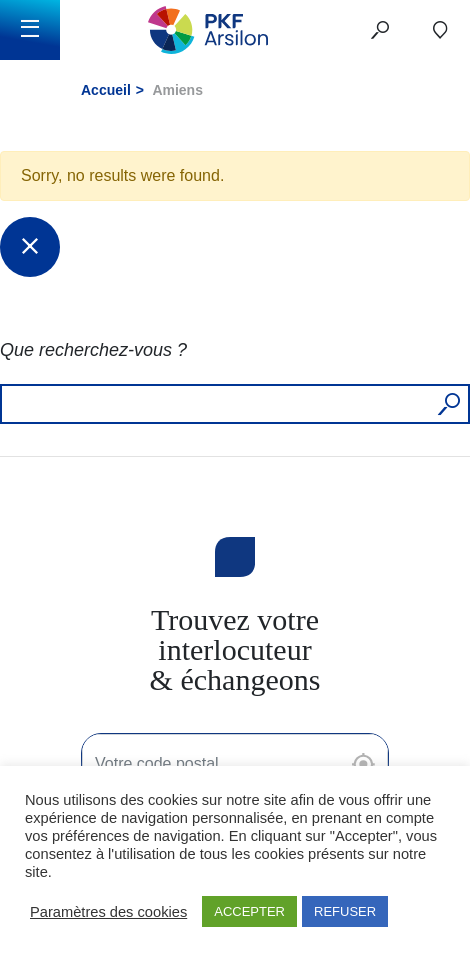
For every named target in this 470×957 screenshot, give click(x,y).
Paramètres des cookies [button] (108, 912)
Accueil (106, 90)
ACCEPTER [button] (249, 911)
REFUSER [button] (345, 911)
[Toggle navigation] (30, 30)
